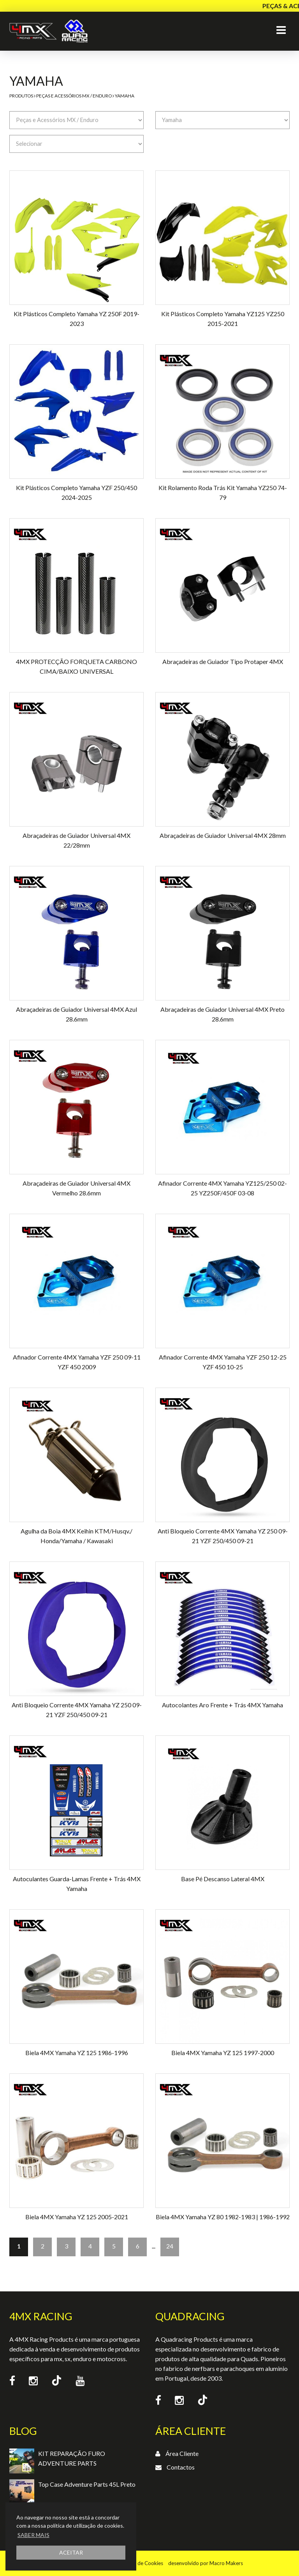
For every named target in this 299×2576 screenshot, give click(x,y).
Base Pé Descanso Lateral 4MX (222, 1878)
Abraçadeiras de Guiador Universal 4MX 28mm (223, 835)
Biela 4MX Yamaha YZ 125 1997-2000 (222, 2052)
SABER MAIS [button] (33, 2535)
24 (169, 2246)
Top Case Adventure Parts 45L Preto (86, 2484)
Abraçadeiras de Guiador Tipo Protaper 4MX (222, 661)
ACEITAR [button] (71, 2552)
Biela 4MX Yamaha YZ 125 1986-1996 (76, 2052)
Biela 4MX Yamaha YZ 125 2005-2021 (76, 2216)
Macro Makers (226, 2563)
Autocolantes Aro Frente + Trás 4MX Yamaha (222, 1704)
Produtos (21, 96)
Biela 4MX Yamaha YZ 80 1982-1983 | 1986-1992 (223, 2216)
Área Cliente (182, 2453)
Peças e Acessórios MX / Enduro (74, 96)
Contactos (181, 2467)
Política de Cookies (141, 2563)
